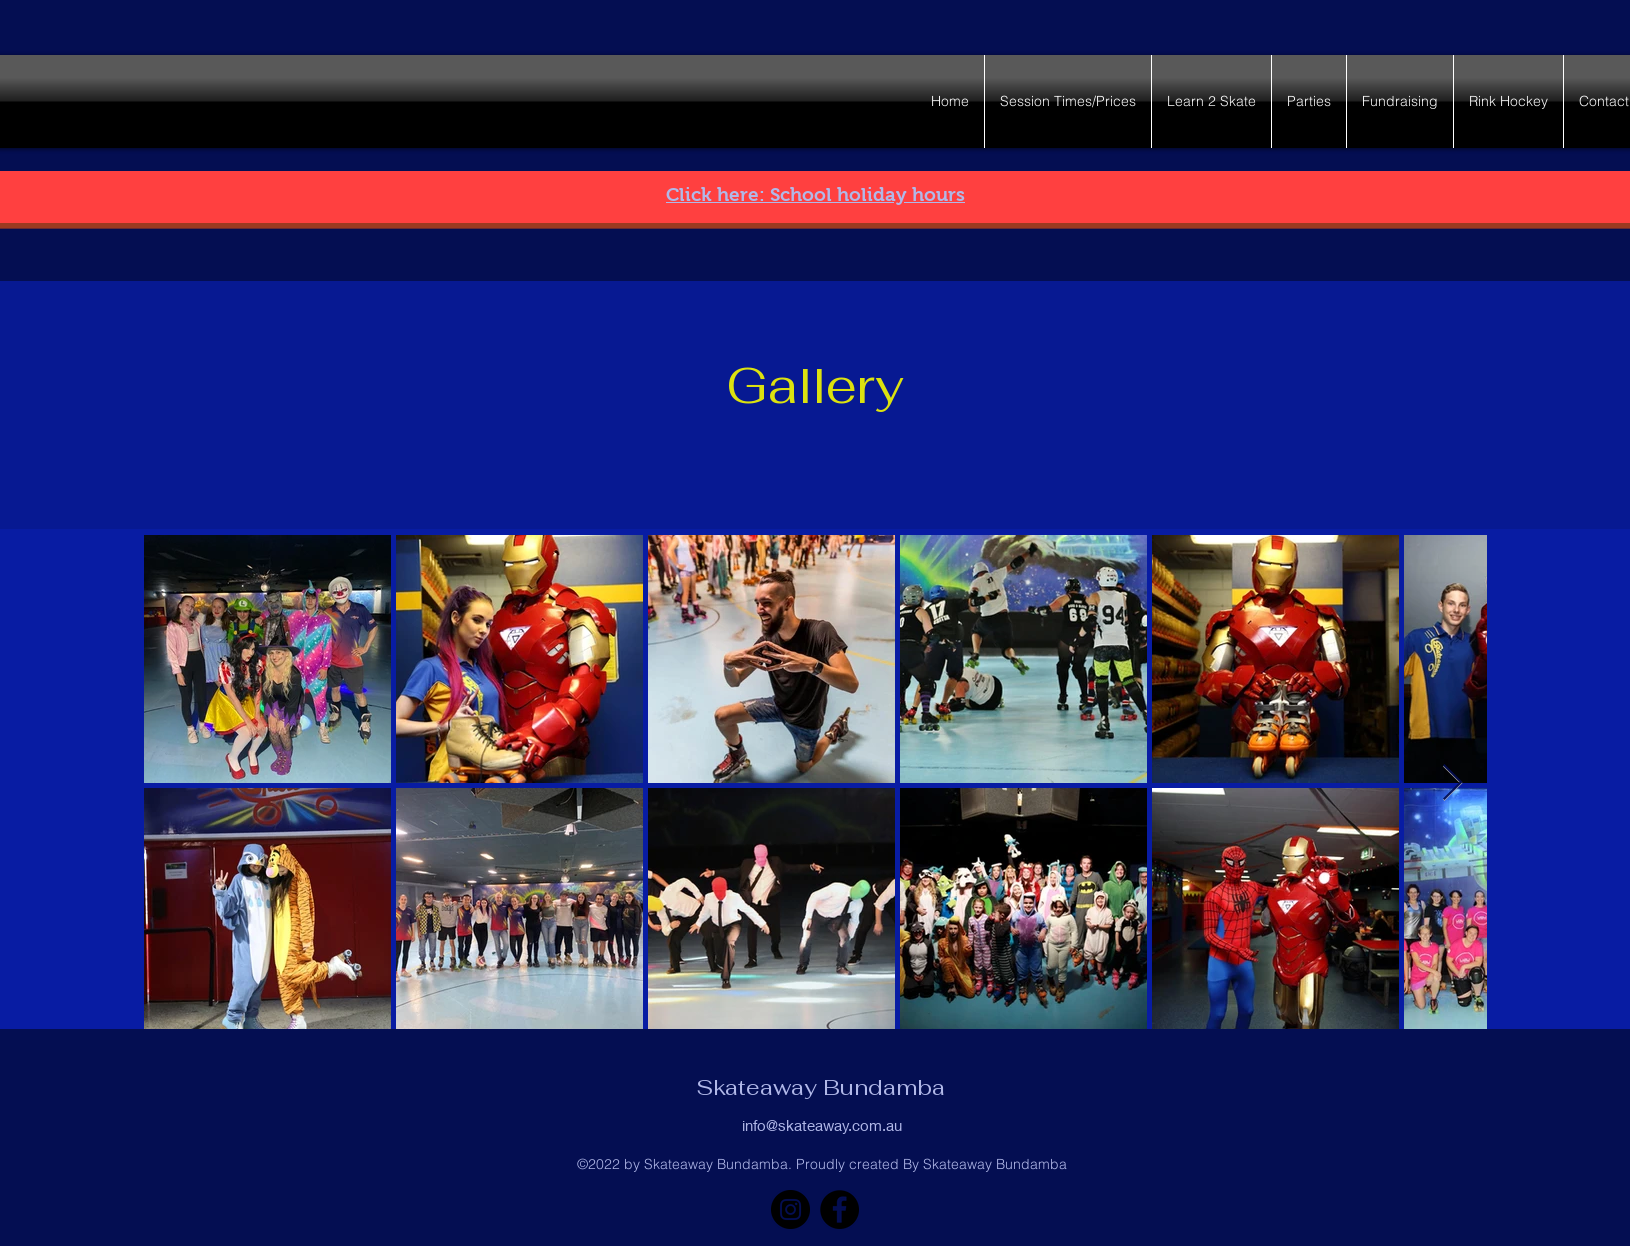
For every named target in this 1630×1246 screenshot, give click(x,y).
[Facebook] (839, 1209)
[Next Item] (1452, 783)
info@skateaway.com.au (822, 1125)
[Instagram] (790, 1209)
